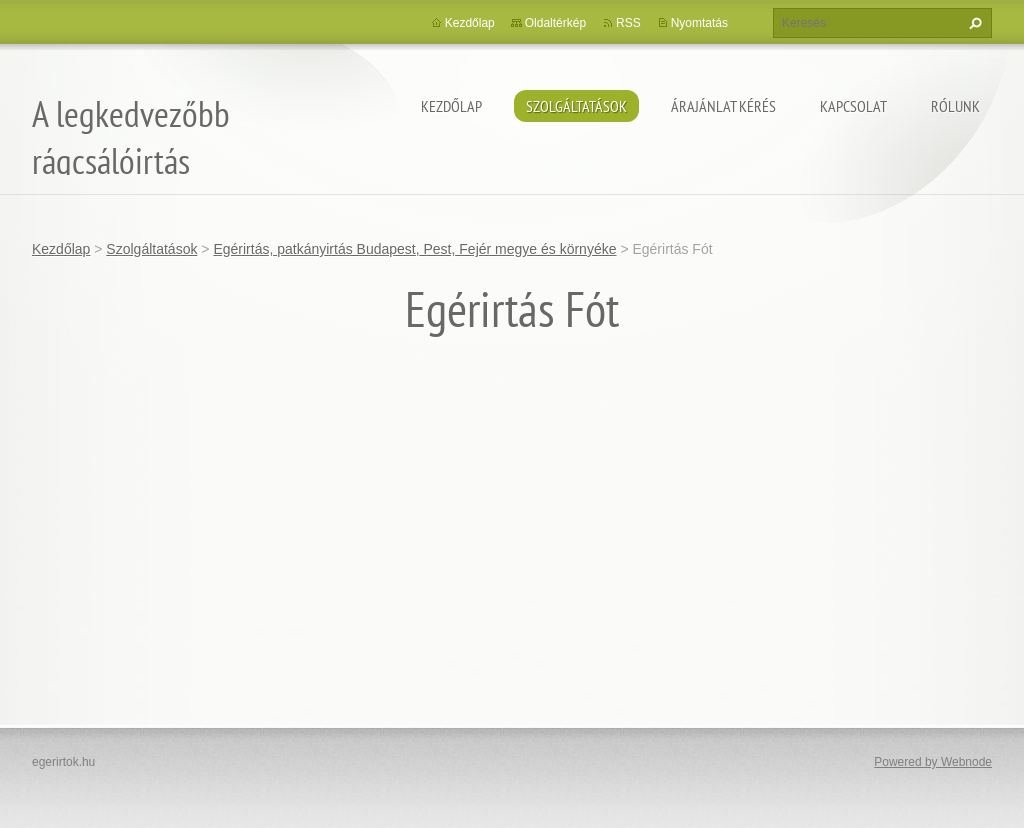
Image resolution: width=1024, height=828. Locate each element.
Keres (973, 23)
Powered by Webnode (933, 762)
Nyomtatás (699, 23)
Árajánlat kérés (723, 106)
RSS (628, 23)
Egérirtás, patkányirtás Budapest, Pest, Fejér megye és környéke (414, 249)
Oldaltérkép (555, 23)
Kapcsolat (853, 106)
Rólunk (955, 106)
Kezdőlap (451, 106)
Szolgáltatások (576, 106)
